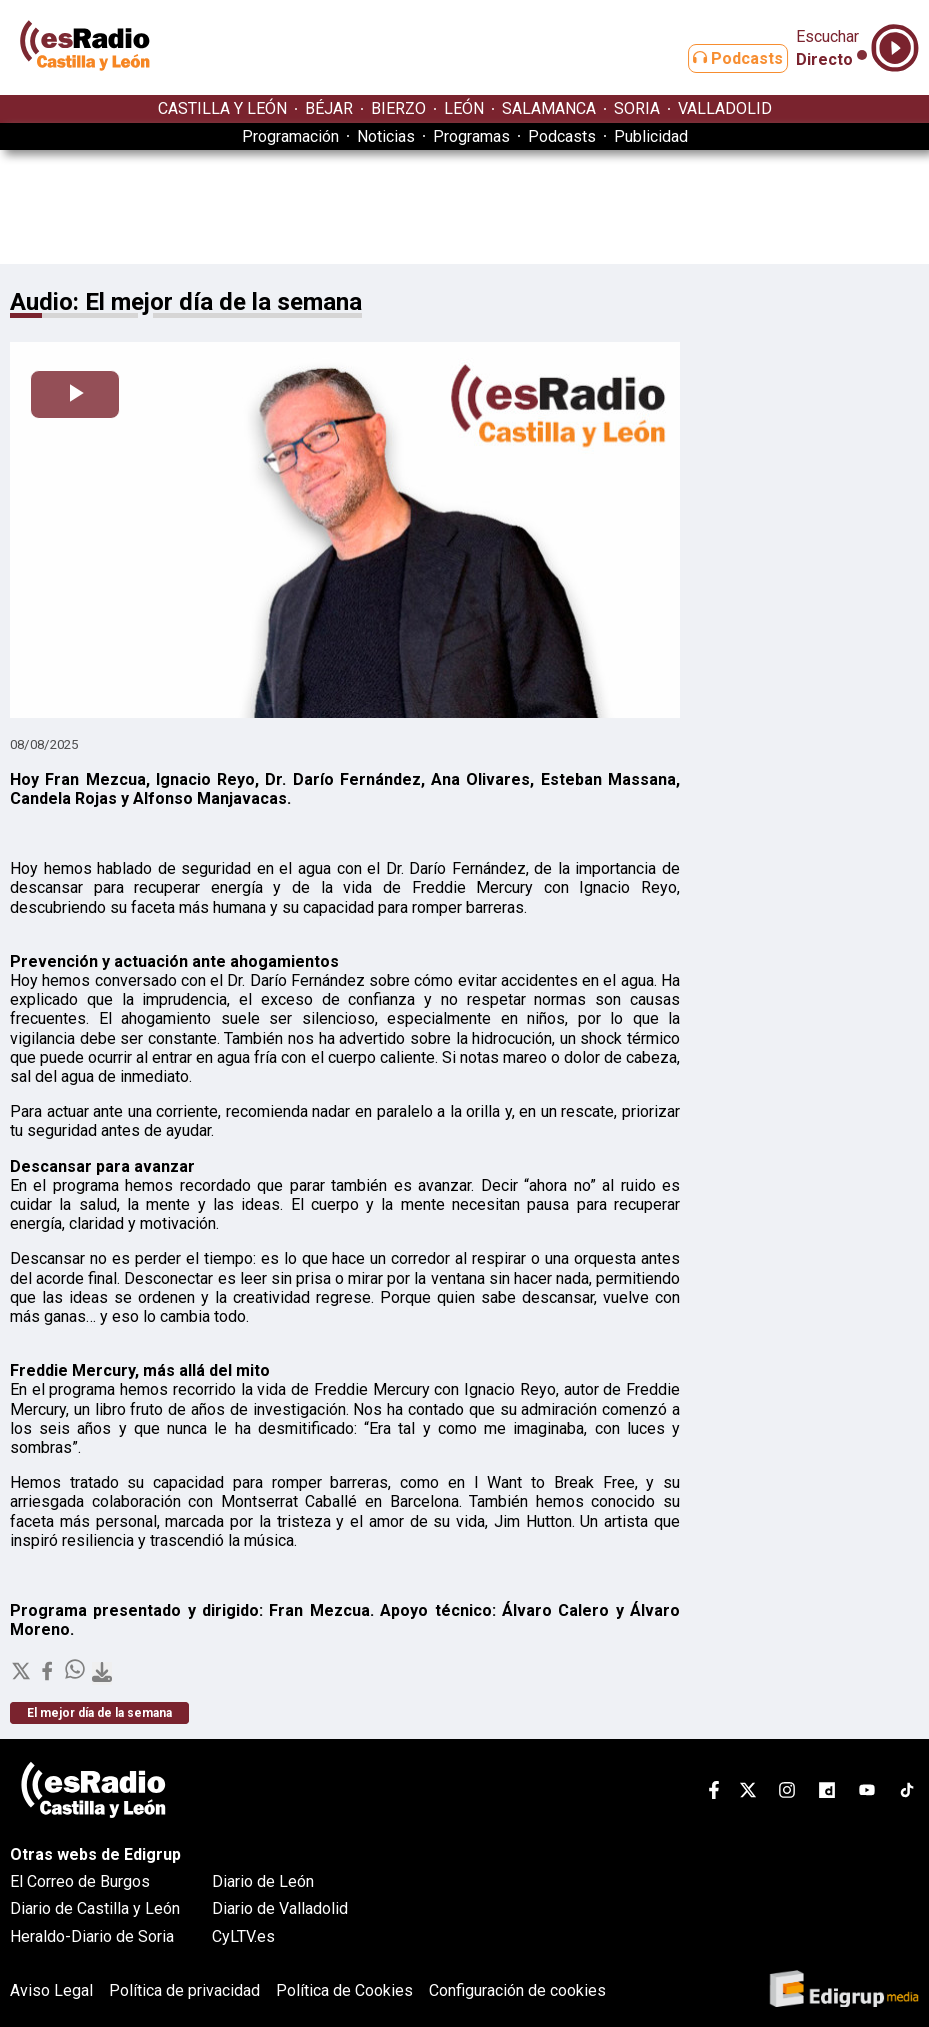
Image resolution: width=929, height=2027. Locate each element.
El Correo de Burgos (80, 1881)
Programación (290, 136)
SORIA (637, 108)
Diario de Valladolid (280, 1908)
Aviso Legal (51, 1990)
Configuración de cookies (517, 1990)
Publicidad (651, 136)
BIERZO (398, 108)
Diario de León (263, 1881)
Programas (471, 136)
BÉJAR (329, 108)
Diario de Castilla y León (95, 1908)
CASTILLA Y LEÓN (222, 108)
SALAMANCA (549, 108)
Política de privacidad (184, 1990)
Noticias (386, 136)
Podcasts (722, 58)
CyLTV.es (243, 1936)
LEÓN (464, 108)
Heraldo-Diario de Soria (92, 1936)
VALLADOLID (725, 108)
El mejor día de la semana (99, 1713)
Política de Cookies (344, 1990)
